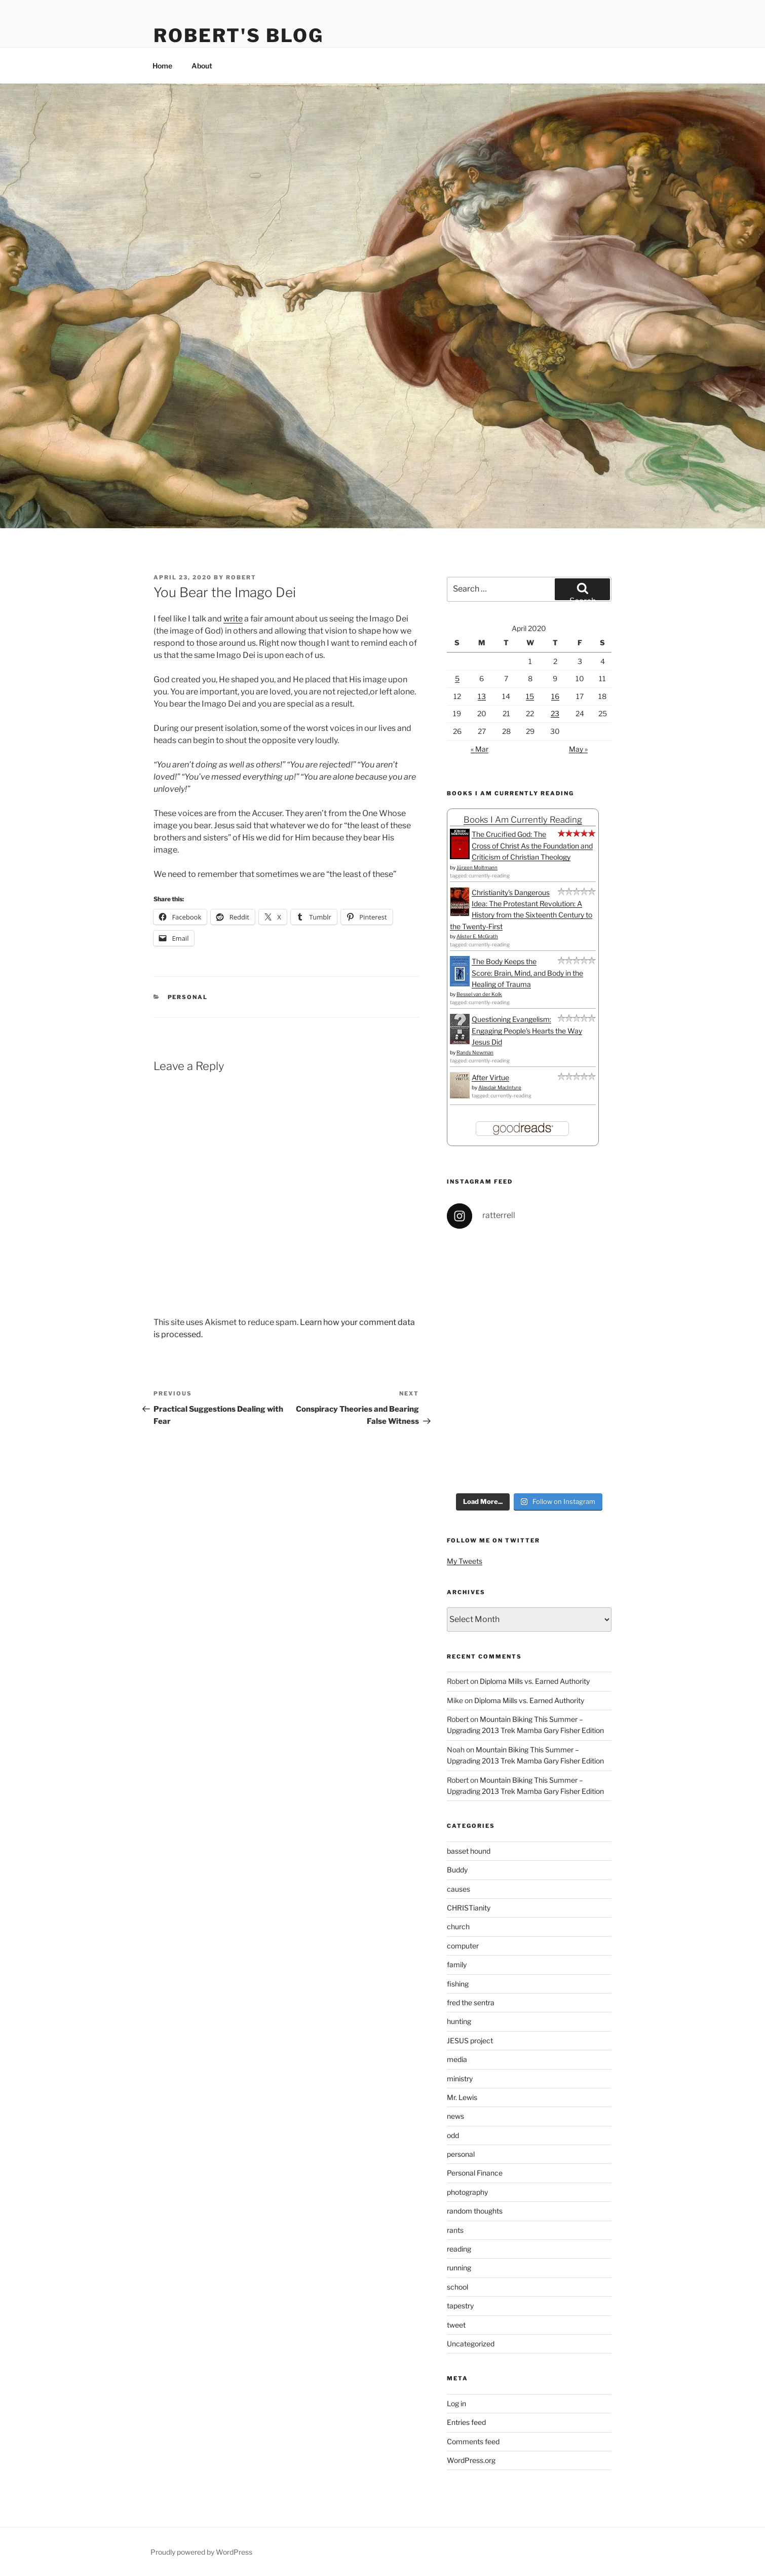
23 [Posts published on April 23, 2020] (555, 713)
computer (463, 1945)
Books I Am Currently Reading (523, 820)
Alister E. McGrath (477, 936)
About (202, 65)
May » (578, 749)
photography (467, 2192)
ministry (460, 2078)
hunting (459, 2021)
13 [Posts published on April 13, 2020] (482, 696)
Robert (241, 577)
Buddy (457, 1869)
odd (453, 2135)
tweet (456, 2325)
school (457, 2287)
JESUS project (470, 2040)
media (457, 2059)
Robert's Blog (238, 35)
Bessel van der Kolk (479, 994)
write (233, 618)
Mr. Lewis (462, 2097)
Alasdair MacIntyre (499, 1087)
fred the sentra (470, 2002)
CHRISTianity (468, 1907)
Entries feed (466, 2422)
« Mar (479, 749)
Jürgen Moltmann (477, 867)
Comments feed (473, 2441)
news (455, 2116)
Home (162, 65)
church (458, 1926)
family (457, 1964)
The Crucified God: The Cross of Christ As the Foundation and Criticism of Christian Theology (532, 845)
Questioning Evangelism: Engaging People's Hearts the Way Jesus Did (527, 1030)
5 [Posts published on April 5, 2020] (457, 678)
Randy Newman (474, 1052)
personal (188, 997)
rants (455, 2230)
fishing (458, 1983)
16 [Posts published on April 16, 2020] (555, 696)
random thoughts (475, 2210)
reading (459, 2248)
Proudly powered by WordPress (201, 2552)
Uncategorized (470, 2343)
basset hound (468, 1851)
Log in (456, 2403)
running (459, 2267)
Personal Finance (475, 2172)
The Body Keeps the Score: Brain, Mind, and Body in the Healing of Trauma (527, 972)
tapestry (460, 2305)
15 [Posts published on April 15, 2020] (530, 696)
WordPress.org (471, 2460)
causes (458, 1889)
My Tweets (464, 1561)
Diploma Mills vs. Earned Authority (535, 1681)
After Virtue (490, 1077)
